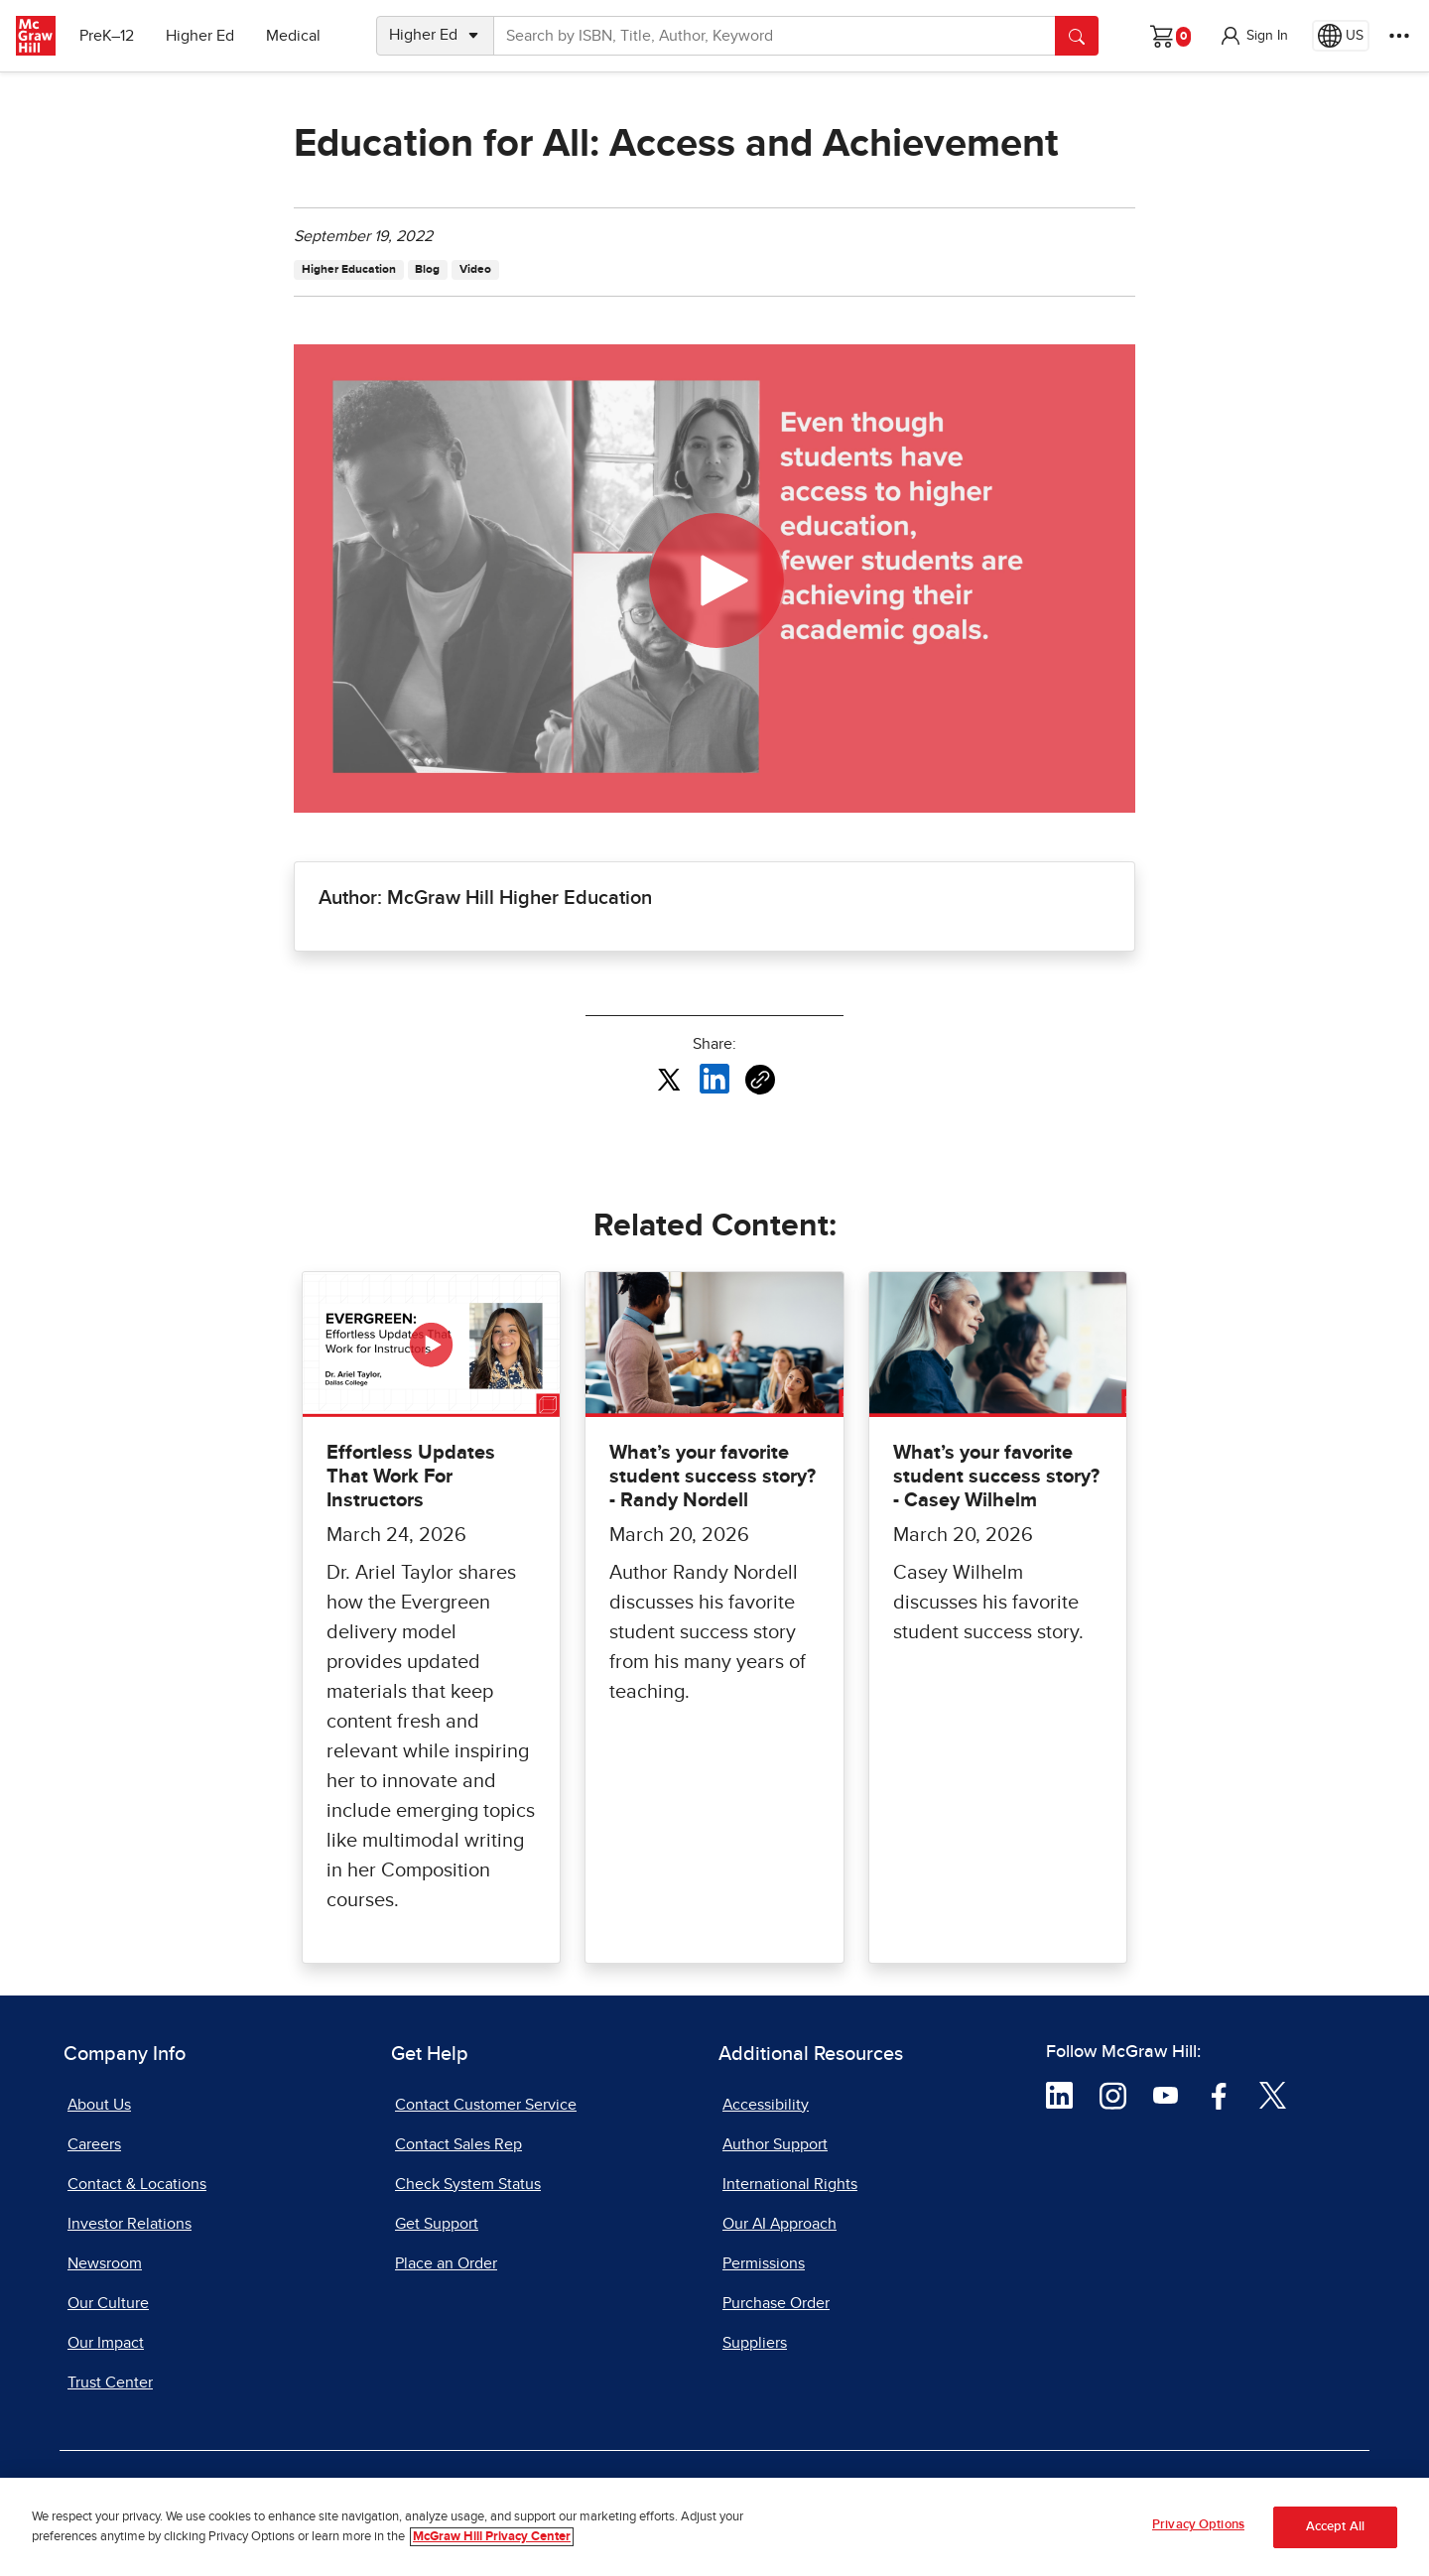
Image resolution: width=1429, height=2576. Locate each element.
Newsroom (104, 2263)
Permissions (763, 2263)
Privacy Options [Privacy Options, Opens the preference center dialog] (1198, 2524)
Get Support (436, 2224)
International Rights (789, 2184)
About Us (99, 2105)
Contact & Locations (136, 2184)
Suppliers (754, 2343)
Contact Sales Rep (458, 2144)
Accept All (1335, 2526)
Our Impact (105, 2343)
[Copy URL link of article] (760, 1080)
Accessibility (765, 2105)
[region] (714, 2527)
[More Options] (1399, 36)
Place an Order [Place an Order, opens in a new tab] (446, 2263)
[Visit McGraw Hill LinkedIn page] (1059, 2094)
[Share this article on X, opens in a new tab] (669, 1079)
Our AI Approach (779, 2224)
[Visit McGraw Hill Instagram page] (1113, 2094)
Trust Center (110, 2382)
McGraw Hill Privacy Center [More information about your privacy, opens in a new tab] (492, 2536)
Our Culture (108, 2303)
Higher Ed (200, 36)
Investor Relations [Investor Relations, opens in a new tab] (129, 2224)
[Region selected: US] (1340, 36)
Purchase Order (776, 2303)
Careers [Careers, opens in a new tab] (94, 2144)
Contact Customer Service (486, 2105)
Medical (293, 36)
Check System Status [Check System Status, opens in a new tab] (468, 2184)
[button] (1253, 36)
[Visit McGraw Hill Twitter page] (1272, 2094)
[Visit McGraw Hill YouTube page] (1165, 2094)
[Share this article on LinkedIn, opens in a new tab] (714, 1079)
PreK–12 (106, 36)
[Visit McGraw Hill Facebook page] (1219, 2094)
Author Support (775, 2144)
